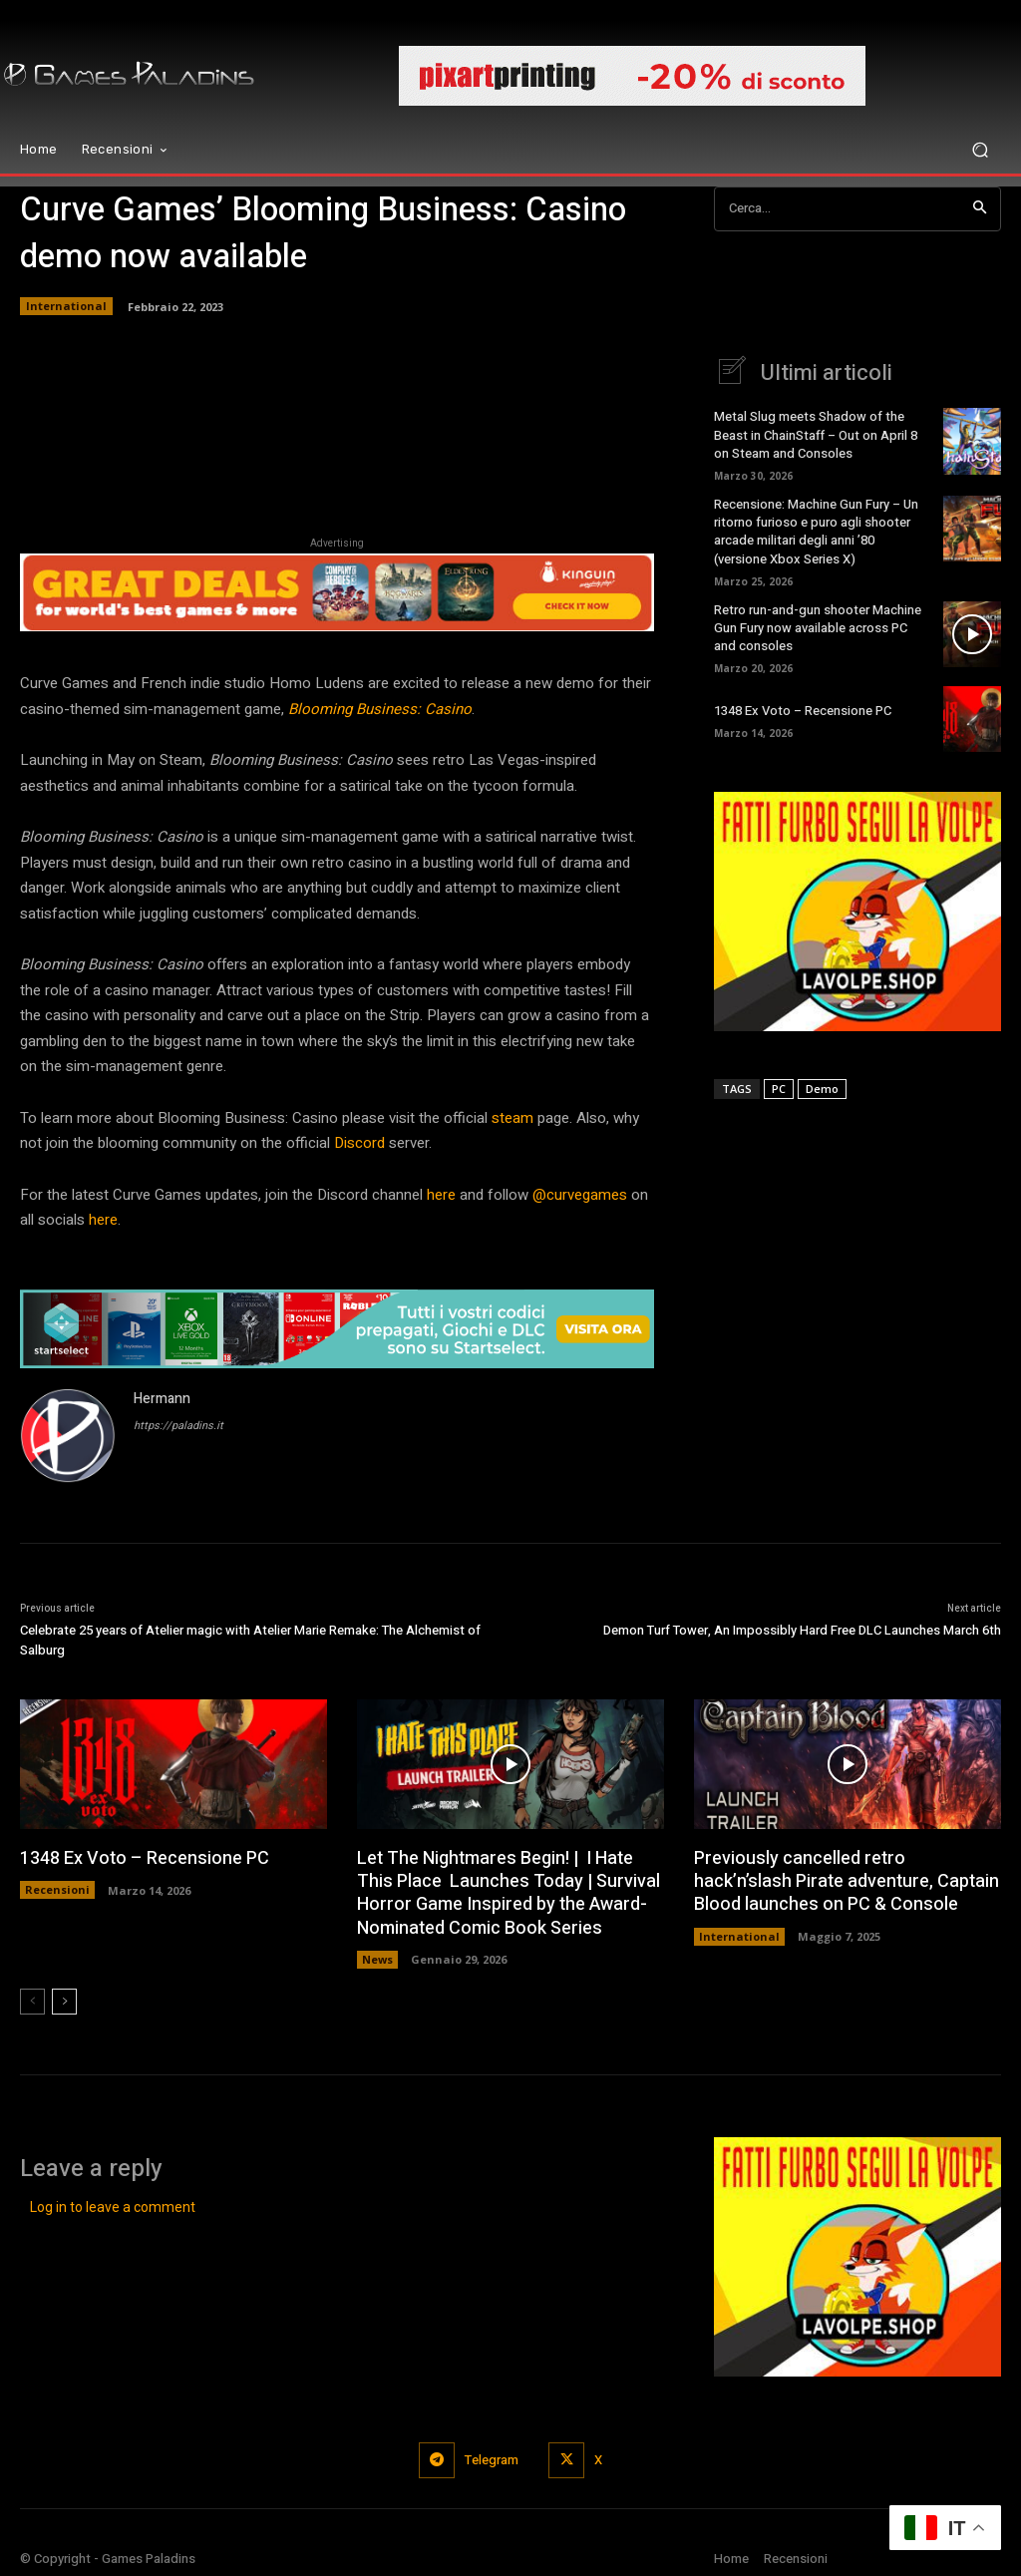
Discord (357, 1143)
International (66, 306)
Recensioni (57, 1889)
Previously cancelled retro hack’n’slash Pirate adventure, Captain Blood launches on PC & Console (846, 1882)
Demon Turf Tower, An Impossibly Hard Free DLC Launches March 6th (802, 1630)
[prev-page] (32, 2002)
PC (779, 1088)
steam (510, 1118)
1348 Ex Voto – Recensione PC (802, 710)
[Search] (979, 208)
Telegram (491, 2459)
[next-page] (64, 2002)
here (439, 1195)
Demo (822, 1088)
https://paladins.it (178, 1425)
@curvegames (577, 1195)
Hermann (162, 1398)
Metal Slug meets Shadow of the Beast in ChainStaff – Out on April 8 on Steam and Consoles (815, 434)
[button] (979, 150)
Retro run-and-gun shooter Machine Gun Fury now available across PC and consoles (817, 627)
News (377, 1959)
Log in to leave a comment (112, 2207)
